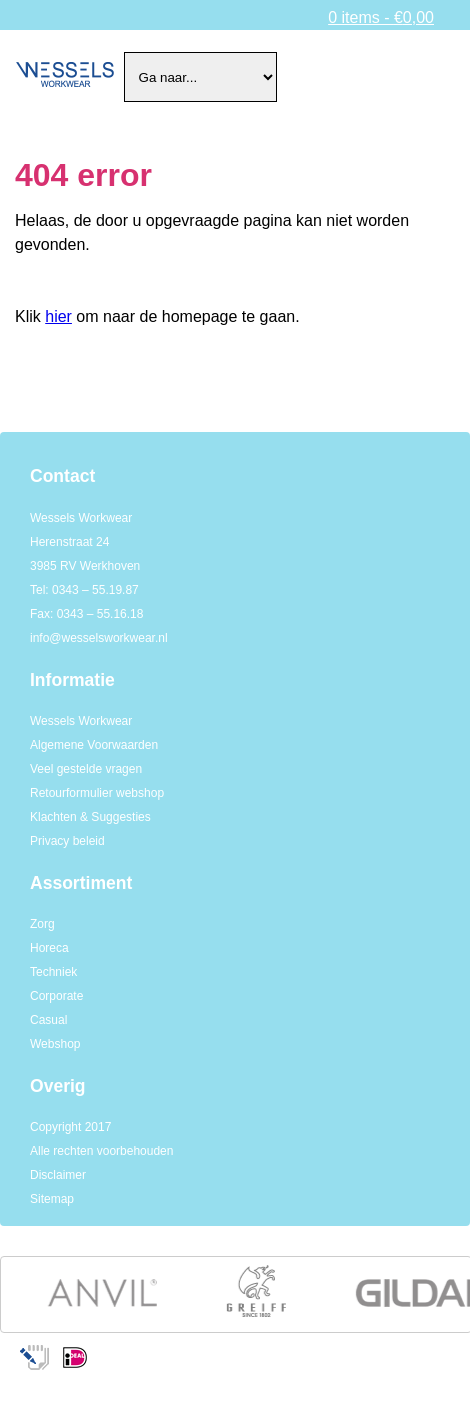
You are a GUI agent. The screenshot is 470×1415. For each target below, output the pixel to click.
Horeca (49, 948)
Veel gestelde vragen (86, 769)
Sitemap (52, 1199)
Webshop (55, 1044)
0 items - (381, 17)
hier (58, 316)
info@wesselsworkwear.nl (99, 638)
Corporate (56, 996)
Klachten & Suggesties (90, 817)
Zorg (42, 924)
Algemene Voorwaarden (94, 745)
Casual (48, 1020)
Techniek (53, 972)
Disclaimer (58, 1175)
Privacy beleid (67, 841)
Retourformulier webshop (97, 793)
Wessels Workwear (81, 721)
